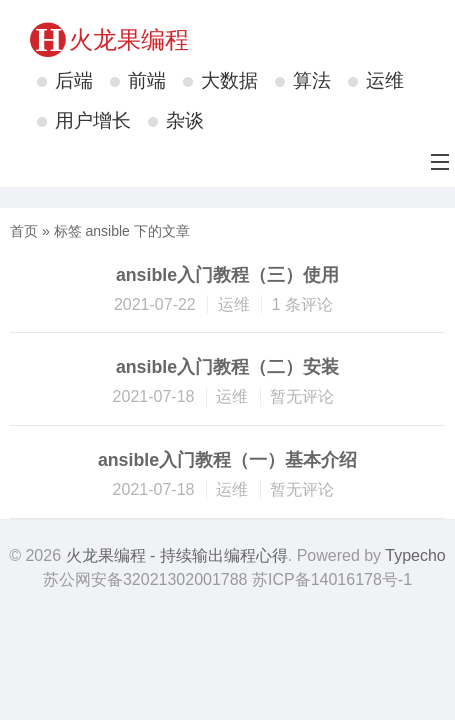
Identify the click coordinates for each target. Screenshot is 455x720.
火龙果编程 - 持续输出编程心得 (177, 555)
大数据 (229, 80)
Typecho (415, 555)
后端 (74, 80)
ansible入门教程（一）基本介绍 (227, 460)
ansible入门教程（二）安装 (227, 367)
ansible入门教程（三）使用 (227, 275)
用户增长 (93, 120)
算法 (312, 80)
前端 (147, 80)
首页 (24, 231)
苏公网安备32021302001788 (145, 579)
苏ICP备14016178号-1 (332, 579)
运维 (385, 80)
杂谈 (185, 120)
